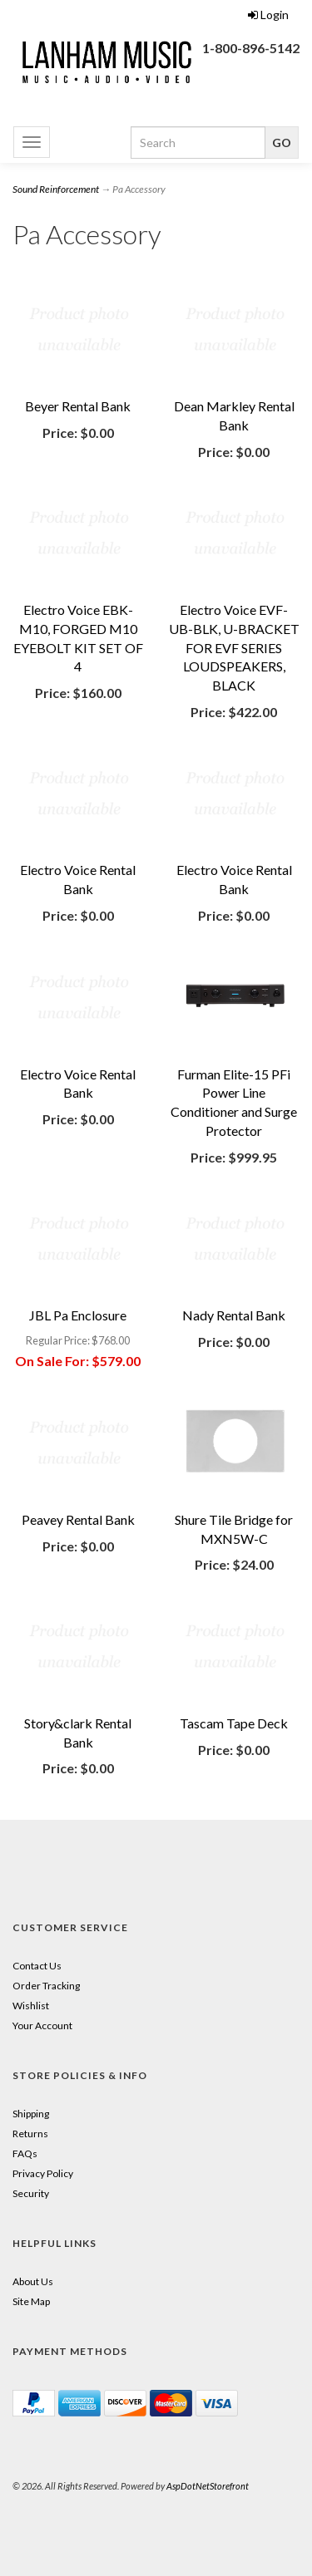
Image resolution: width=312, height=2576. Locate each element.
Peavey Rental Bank (78, 1519)
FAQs (24, 2153)
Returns (30, 2133)
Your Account (42, 2025)
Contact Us (37, 1965)
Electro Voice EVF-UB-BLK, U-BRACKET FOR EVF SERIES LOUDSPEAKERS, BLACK (234, 647)
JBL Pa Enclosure (77, 1315)
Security (30, 2193)
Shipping (30, 2113)
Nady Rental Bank (233, 1315)
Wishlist (30, 2005)
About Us (32, 2281)
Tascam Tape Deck (234, 1723)
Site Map (31, 2301)
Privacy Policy (42, 2173)
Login (268, 14)
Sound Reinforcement (55, 189)
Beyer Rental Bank (78, 406)
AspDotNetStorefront (207, 2485)
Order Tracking (46, 1985)
